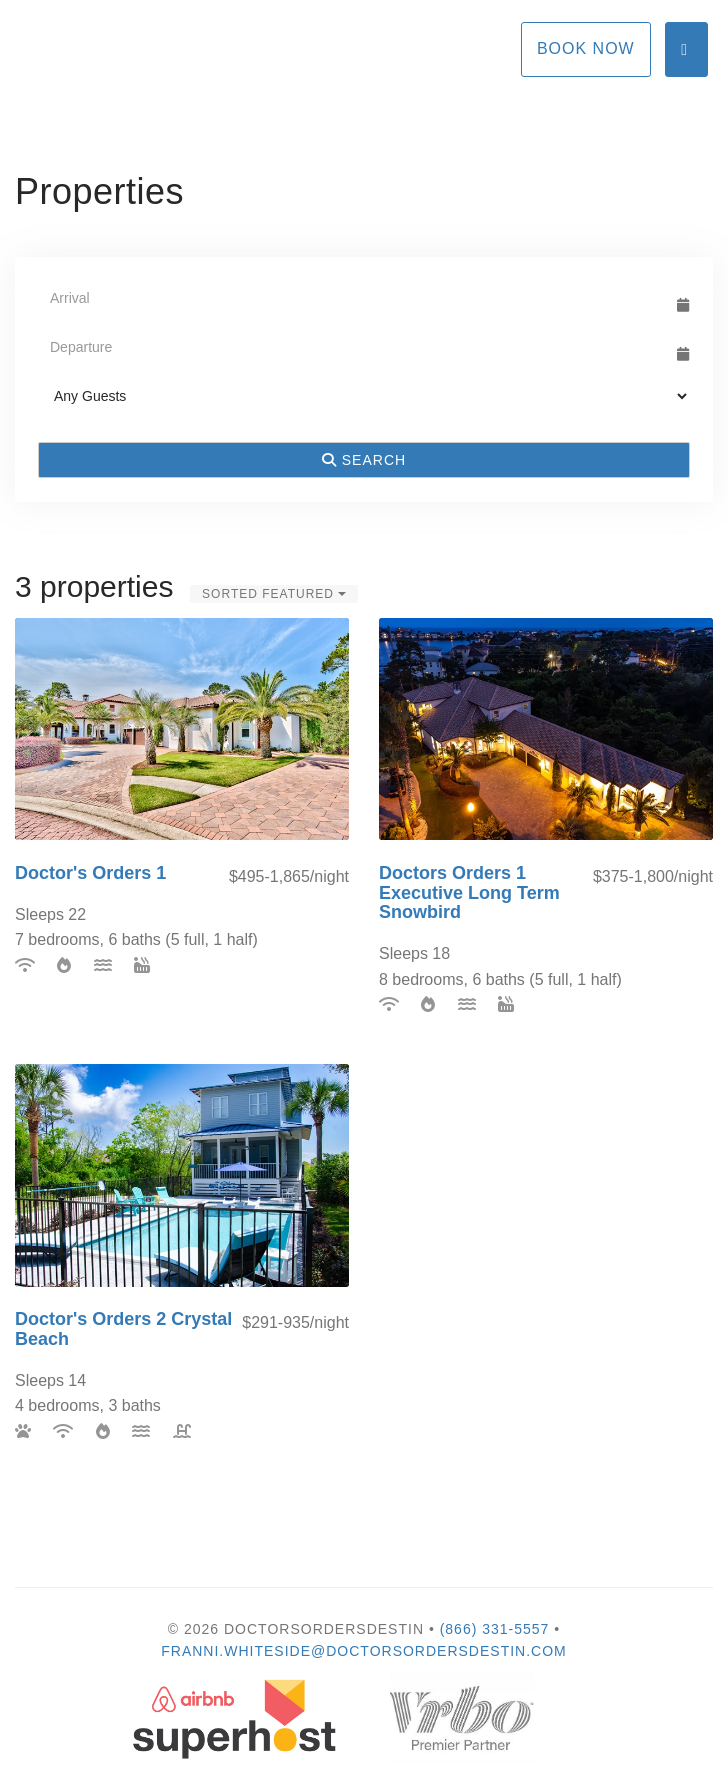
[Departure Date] (355, 347)
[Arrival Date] (355, 298)
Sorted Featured (274, 594)
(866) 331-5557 (495, 1629)
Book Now (586, 48)
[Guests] (364, 396)
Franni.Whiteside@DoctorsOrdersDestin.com (364, 1651)
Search (364, 460)
